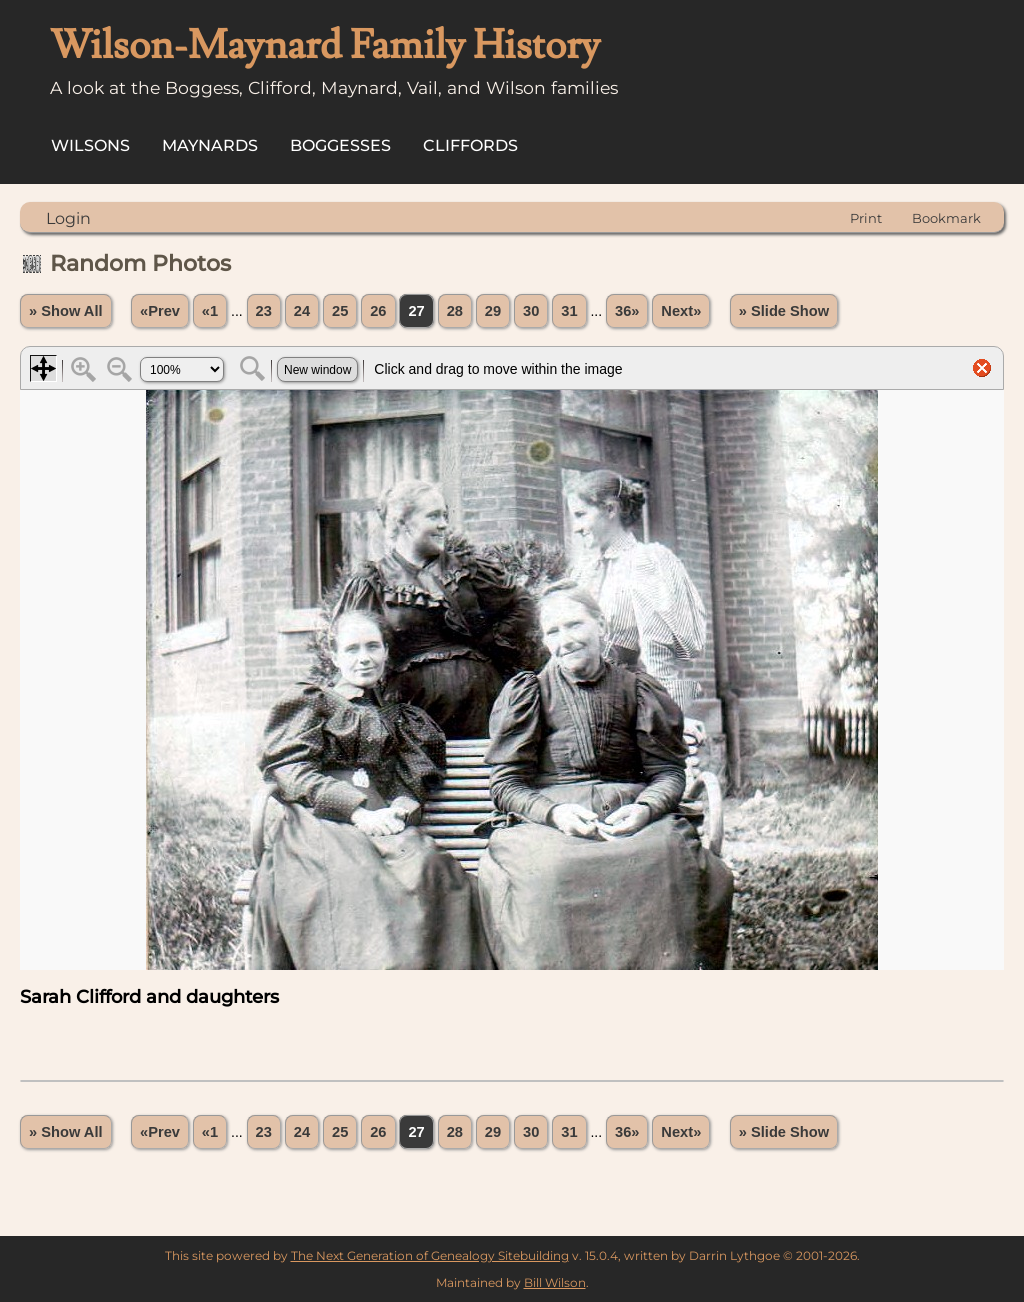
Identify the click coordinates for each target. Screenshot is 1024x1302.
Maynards (210, 145)
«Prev (160, 311)
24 (302, 311)
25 (340, 311)
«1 (210, 311)
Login (68, 218)
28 (455, 311)
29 (493, 311)
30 (531, 311)
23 (264, 311)
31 (569, 311)
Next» (681, 311)
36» (627, 311)
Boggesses (340, 145)
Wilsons (90, 145)
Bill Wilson (555, 1282)
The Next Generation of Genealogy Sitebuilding (430, 1255)
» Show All (66, 311)
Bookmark (946, 218)
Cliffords (470, 145)
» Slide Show (784, 311)
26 (378, 311)
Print (866, 218)
